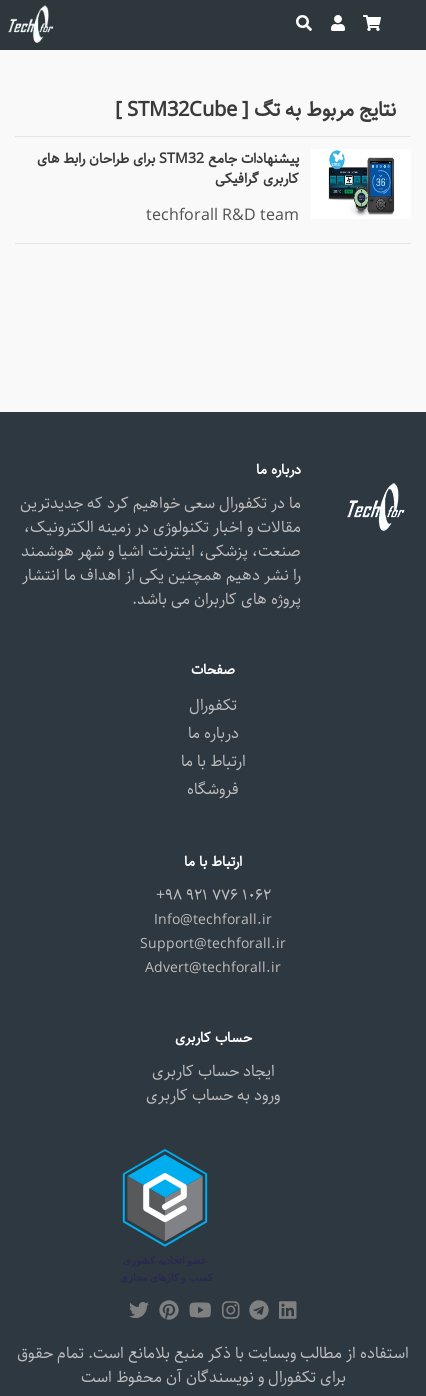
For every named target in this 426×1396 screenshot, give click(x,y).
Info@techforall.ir (213, 920)
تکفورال (213, 705)
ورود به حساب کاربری (213, 1095)
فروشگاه (213, 789)
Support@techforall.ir (213, 944)
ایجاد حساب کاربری (213, 1071)
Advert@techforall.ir (213, 968)
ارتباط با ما (213, 761)
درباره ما (213, 733)
